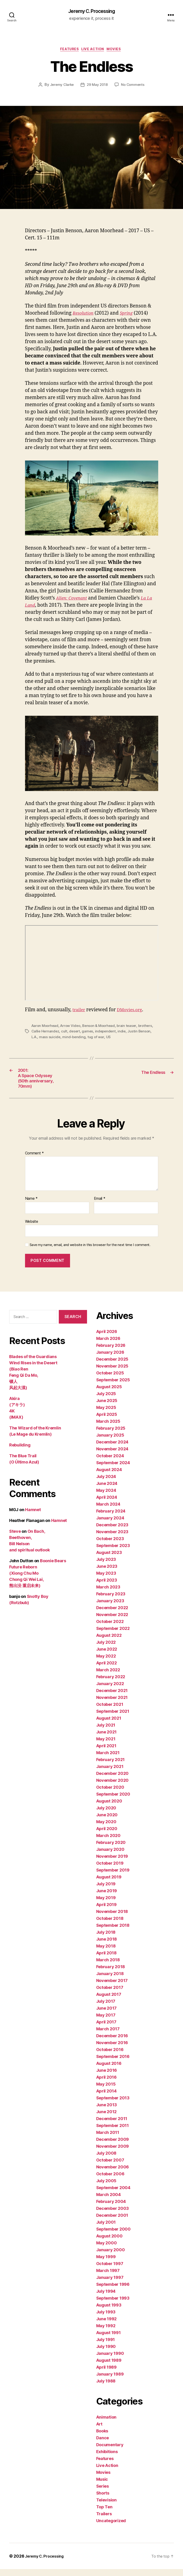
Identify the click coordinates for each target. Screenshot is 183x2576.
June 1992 (106, 2325)
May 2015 (106, 2091)
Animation (106, 2424)
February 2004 (111, 2208)
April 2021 (106, 1752)
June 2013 (106, 2111)
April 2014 (106, 2097)
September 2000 (113, 2236)
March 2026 (108, 1345)
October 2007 (110, 2167)
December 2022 (112, 1614)
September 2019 (113, 1877)
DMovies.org (133, 1011)
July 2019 (106, 1890)
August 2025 (109, 1393)
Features (67, 51)
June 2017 (106, 2015)
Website (31, 1228)
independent (124, 1032)
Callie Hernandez (62, 1032)
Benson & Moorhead (102, 1027)
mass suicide (65, 1038)
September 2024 (113, 1469)
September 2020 (113, 1801)
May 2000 (106, 2249)
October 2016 (110, 2056)
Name (31, 1205)
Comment (34, 1160)
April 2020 (106, 1835)
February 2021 (110, 1766)
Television (106, 2506)
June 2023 (107, 1573)
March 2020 (108, 1842)
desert (92, 1032)
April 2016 (106, 2084)
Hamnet (33, 1516)
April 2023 (106, 1587)
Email (99, 1205)
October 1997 (109, 2270)
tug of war (111, 1038)
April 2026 (106, 1338)
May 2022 (106, 1662)
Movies (117, 51)
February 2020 (111, 1849)
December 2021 (112, 1697)
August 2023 (109, 1559)
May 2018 (106, 1952)
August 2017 (108, 2001)
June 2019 (106, 1897)
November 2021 (112, 1704)
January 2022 (110, 1690)
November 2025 (112, 1373)
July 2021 (105, 1732)
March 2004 (108, 2201)
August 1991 (108, 2339)
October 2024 (110, 1462)
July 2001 (106, 2229)
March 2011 (107, 2139)
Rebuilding (19, 1451)
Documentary (110, 2451)
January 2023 (110, 1607)
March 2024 (108, 1511)
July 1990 (106, 2353)
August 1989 (108, 2367)
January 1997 (110, 2284)
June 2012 (106, 2118)
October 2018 (110, 1925)
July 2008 (106, 2160)
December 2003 (112, 2215)
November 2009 (112, 2153)
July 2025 (106, 1400)
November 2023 (112, 1538)
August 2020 (109, 1807)
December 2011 (111, 2125)
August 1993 (108, 2311)
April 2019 (106, 1911)
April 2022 (106, 1669)
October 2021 (109, 1711)
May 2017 (105, 2022)
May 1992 (105, 2332)
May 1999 (106, 2263)
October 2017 (109, 1994)
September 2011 (112, 2132)
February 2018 (110, 1973)
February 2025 (111, 1435)
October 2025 (110, 1379)
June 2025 (107, 1407)
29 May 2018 (97, 86)
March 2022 (108, 1676)
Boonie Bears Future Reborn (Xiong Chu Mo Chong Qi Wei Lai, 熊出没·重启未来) (37, 1580)
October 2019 (110, 1870)
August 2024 (109, 1476)
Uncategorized (111, 2527)
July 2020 (106, 1814)
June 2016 (106, 2077)
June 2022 (106, 1656)
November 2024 (112, 1455)
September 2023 (113, 1552)
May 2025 (106, 1414)
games (105, 1032)
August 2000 (109, 2242)
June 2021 (106, 1738)
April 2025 (106, 1421)
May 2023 (106, 1580)
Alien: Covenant (73, 600)
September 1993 (113, 2305)
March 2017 (108, 2035)
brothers (38, 1032)
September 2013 (113, 2104)
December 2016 (112, 2042)
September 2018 (113, 1932)
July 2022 (106, 1649)
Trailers (104, 2520)
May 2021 (105, 1745)
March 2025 (108, 1428)
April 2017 (106, 2028)
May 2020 (106, 1828)
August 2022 (109, 1642)
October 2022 (110, 1628)
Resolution (84, 315)
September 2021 (112, 1718)
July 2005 (106, 2187)
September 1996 (113, 2291)
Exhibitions (107, 2458)
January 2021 (110, 1773)
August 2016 (108, 2070)
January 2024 (110, 1524)
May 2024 (106, 1497)
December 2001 (112, 2222)
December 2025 (112, 1366)
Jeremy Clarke (60, 86)
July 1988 (106, 2387)
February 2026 (111, 1352)
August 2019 (108, 1883)
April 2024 (106, 1504)
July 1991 (105, 2346)
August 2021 (108, 1725)
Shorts (102, 2500)
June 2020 (107, 1821)
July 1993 (106, 2318)
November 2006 (112, 2173)
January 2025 (110, 1442)
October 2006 (110, 2180)
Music (102, 2486)
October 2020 (110, 1794)
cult (82, 1032)
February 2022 (110, 1683)
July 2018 (106, 1939)
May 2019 (106, 1904)
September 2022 (113, 1635)
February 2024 (111, 1517)
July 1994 (106, 2298)
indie (141, 1032)
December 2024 (112, 1448)
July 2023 (106, 1566)
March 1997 (108, 2277)
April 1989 (106, 2374)
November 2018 (112, 1918)
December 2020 (112, 1780)
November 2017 (112, 1987)
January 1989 (110, 2381)
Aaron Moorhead (45, 1027)
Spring (130, 315)
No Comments (134, 86)
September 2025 (113, 1386)
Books (102, 2437)
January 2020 (110, 1856)
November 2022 (112, 1621)
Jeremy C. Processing (91, 11)
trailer (80, 1011)
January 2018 (110, 1980)
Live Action (94, 51)
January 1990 (110, 2360)
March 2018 (108, 1966)
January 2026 (110, 1359)
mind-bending (89, 1038)
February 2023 (111, 1600)
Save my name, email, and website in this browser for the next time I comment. (90, 1251)
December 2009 (112, 2146)
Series (102, 2493)
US (124, 1038)
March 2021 (108, 1759)
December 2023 (112, 1531)
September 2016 (113, 2063)
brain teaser (131, 1027)
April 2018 (106, 1959)
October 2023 (110, 1545)
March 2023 (108, 1593)
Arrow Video (72, 1027)
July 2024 (106, 1483)
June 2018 (106, 1946)
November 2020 (112, 1787)
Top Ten (104, 2513)
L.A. (49, 1038)
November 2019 (112, 1863)
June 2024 (107, 1490)
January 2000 (110, 2256)
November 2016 (112, 2049)
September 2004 (113, 2194)
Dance (102, 2444)
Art (99, 2430)
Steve (15, 1538)
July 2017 (105, 2008)
